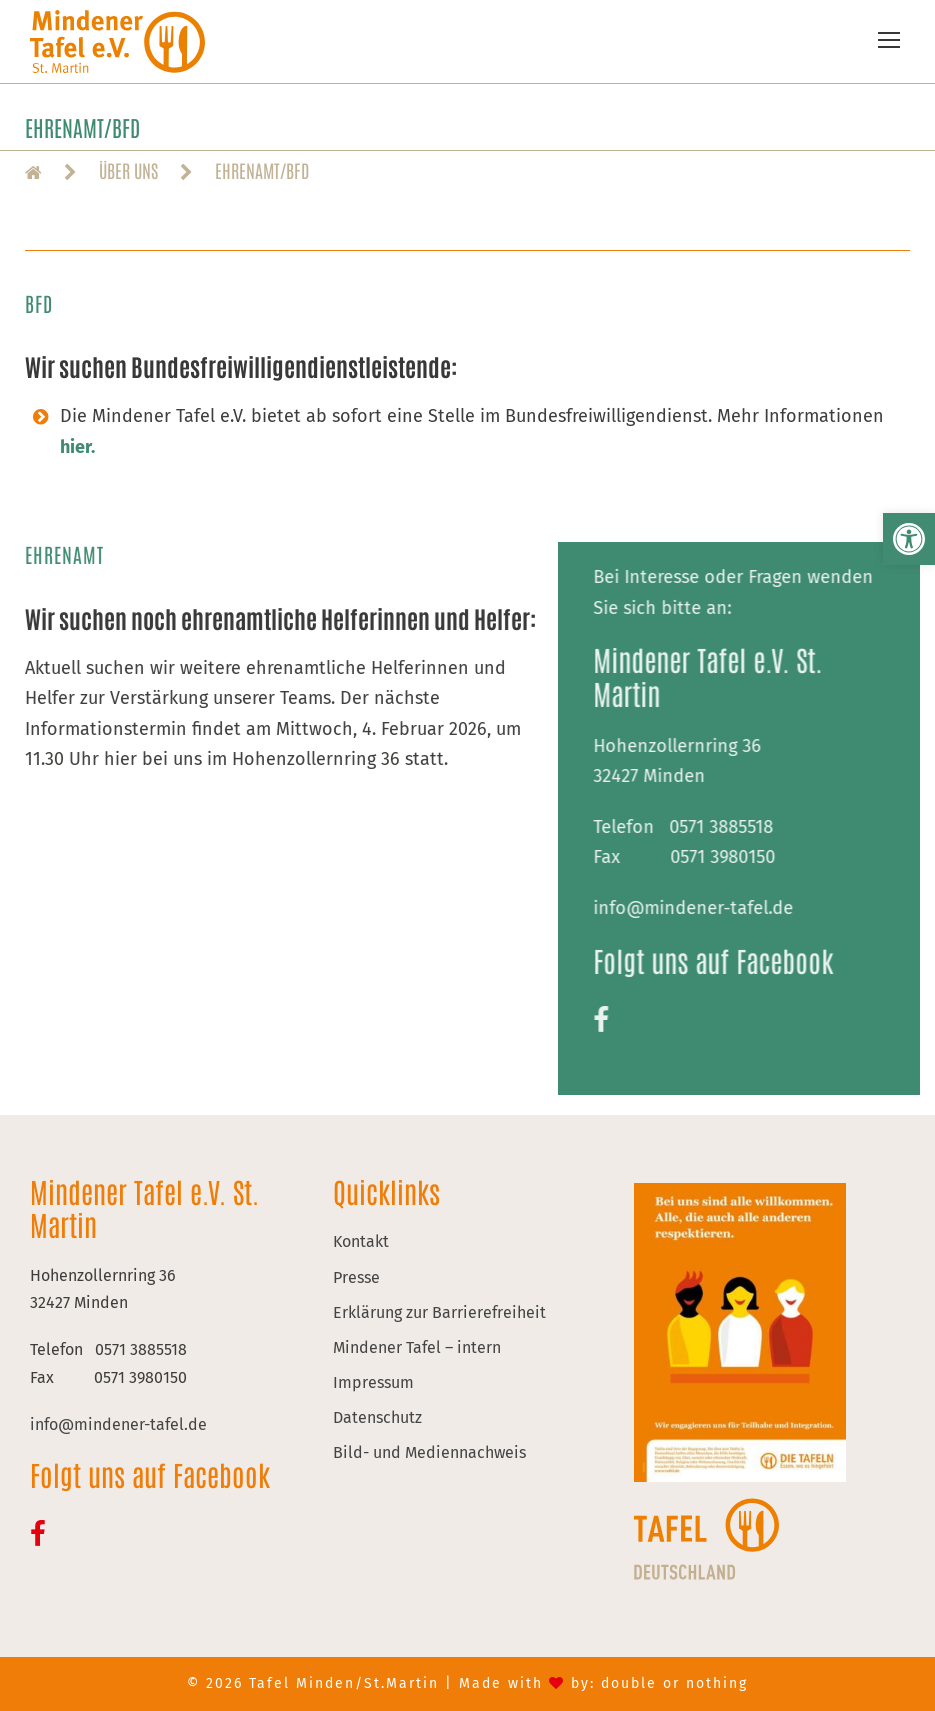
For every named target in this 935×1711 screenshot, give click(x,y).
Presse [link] (356, 1277)
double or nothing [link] (674, 1683)
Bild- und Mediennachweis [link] (429, 1452)
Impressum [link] (373, 1382)
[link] (909, 539)
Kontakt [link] (361, 1241)
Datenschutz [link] (377, 1417)
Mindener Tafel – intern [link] (417, 1347)
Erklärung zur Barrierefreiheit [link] (439, 1312)
